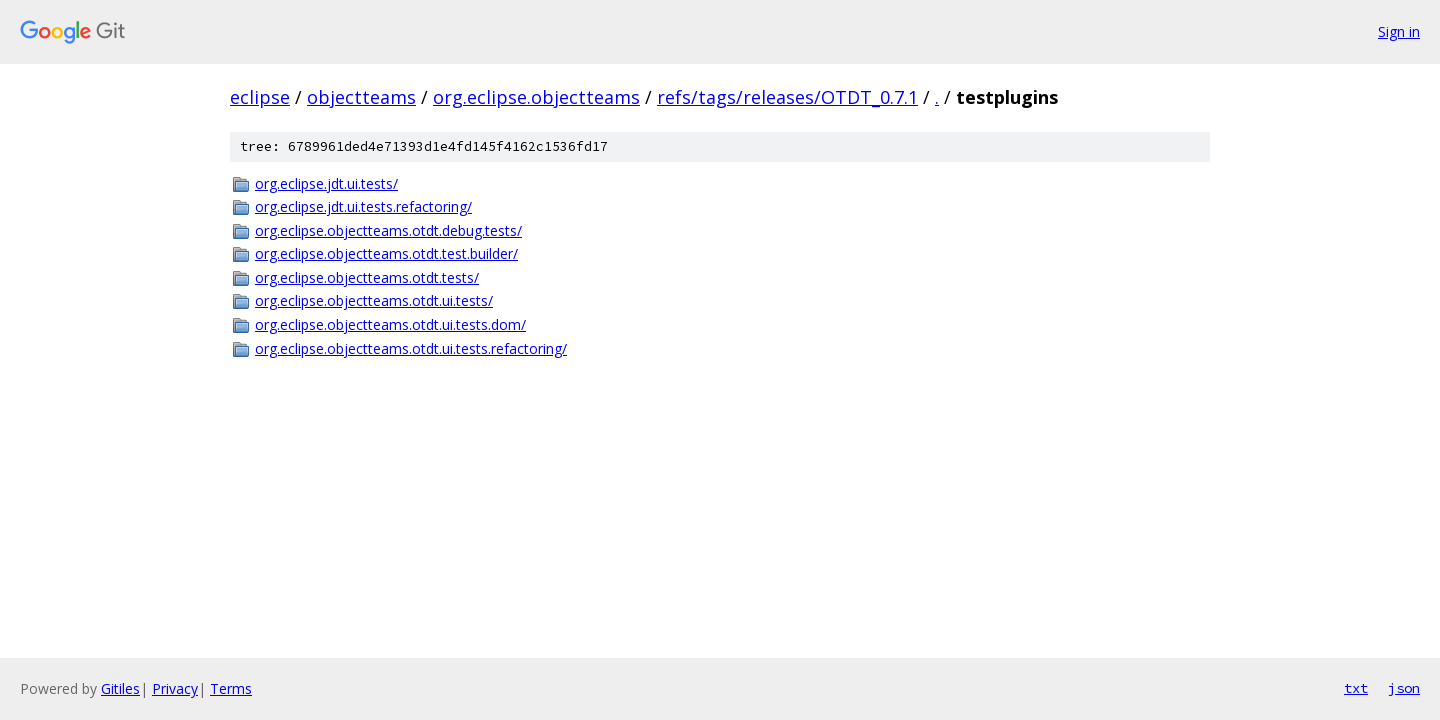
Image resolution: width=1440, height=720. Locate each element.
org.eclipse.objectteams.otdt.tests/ (367, 277)
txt (1356, 688)
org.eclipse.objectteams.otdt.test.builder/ (386, 253)
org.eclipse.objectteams (536, 97)
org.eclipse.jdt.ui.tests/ (326, 183)
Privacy (175, 688)
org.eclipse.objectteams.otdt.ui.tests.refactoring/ (411, 348)
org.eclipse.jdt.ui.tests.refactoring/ (363, 206)
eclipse (260, 97)
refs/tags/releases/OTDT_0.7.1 (787, 97)
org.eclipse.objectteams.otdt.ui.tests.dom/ (390, 324)
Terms (231, 688)
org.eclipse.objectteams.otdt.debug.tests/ (388, 230)
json (1404, 688)
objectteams (361, 97)
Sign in (1399, 31)
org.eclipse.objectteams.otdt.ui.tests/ (374, 300)
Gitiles (120, 688)
